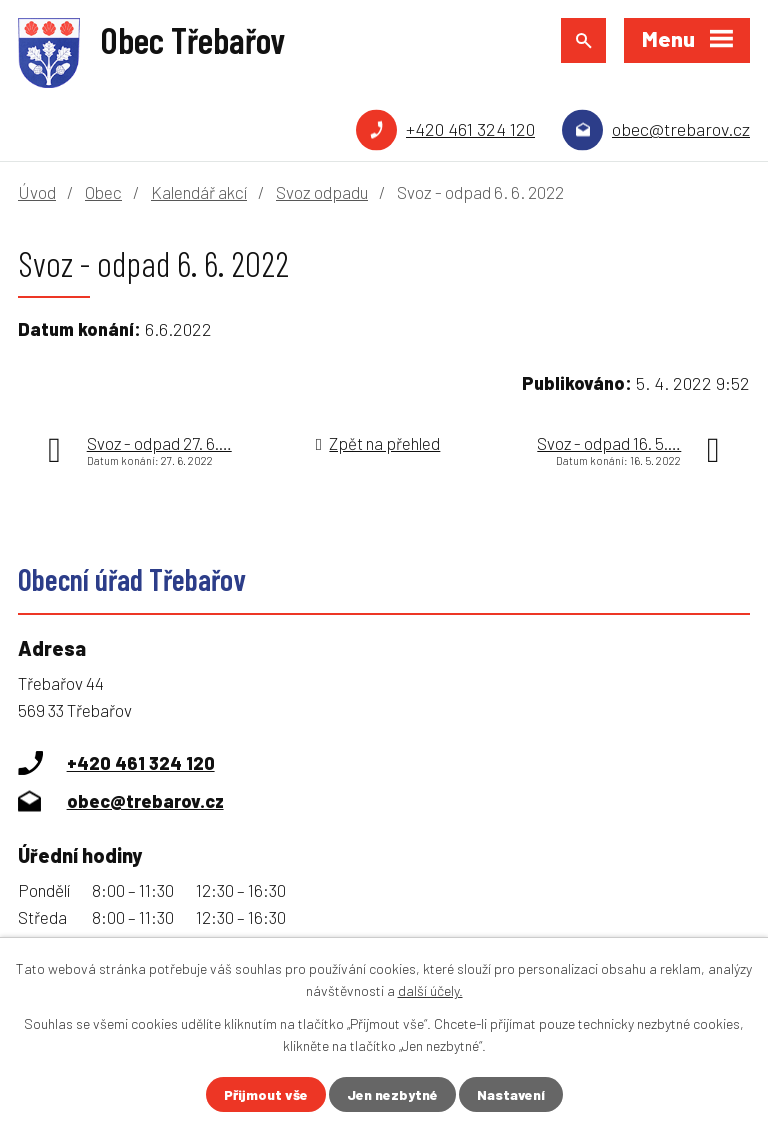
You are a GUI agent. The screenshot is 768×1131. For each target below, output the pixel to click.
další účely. (430, 990)
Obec (103, 192)
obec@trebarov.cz (681, 129)
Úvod (37, 192)
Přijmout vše (266, 1094)
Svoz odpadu (322, 192)
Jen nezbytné (392, 1094)
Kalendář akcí (199, 192)
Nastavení (511, 1094)
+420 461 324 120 (470, 129)
